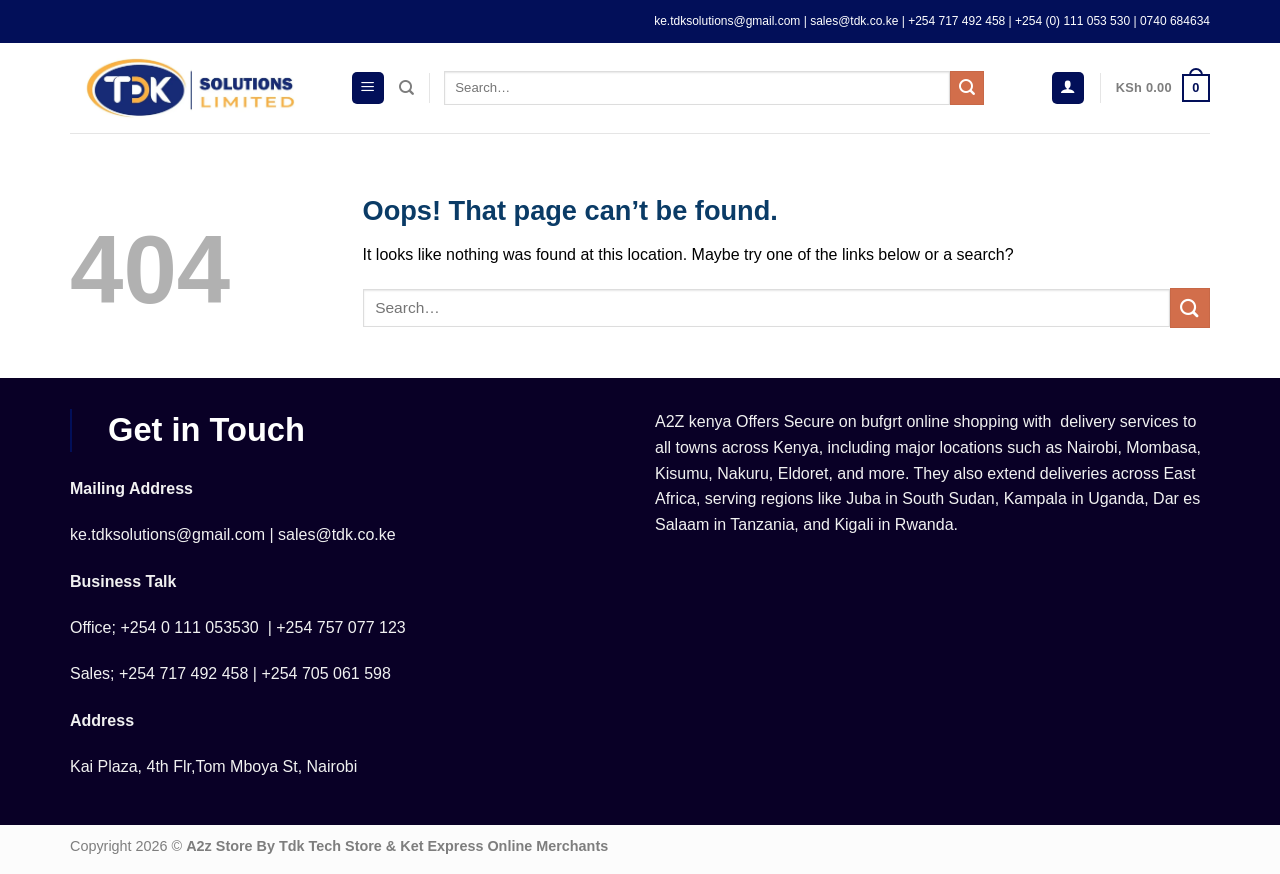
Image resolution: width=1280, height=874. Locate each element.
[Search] (406, 88)
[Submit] (967, 88)
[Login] (1068, 88)
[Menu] (368, 88)
